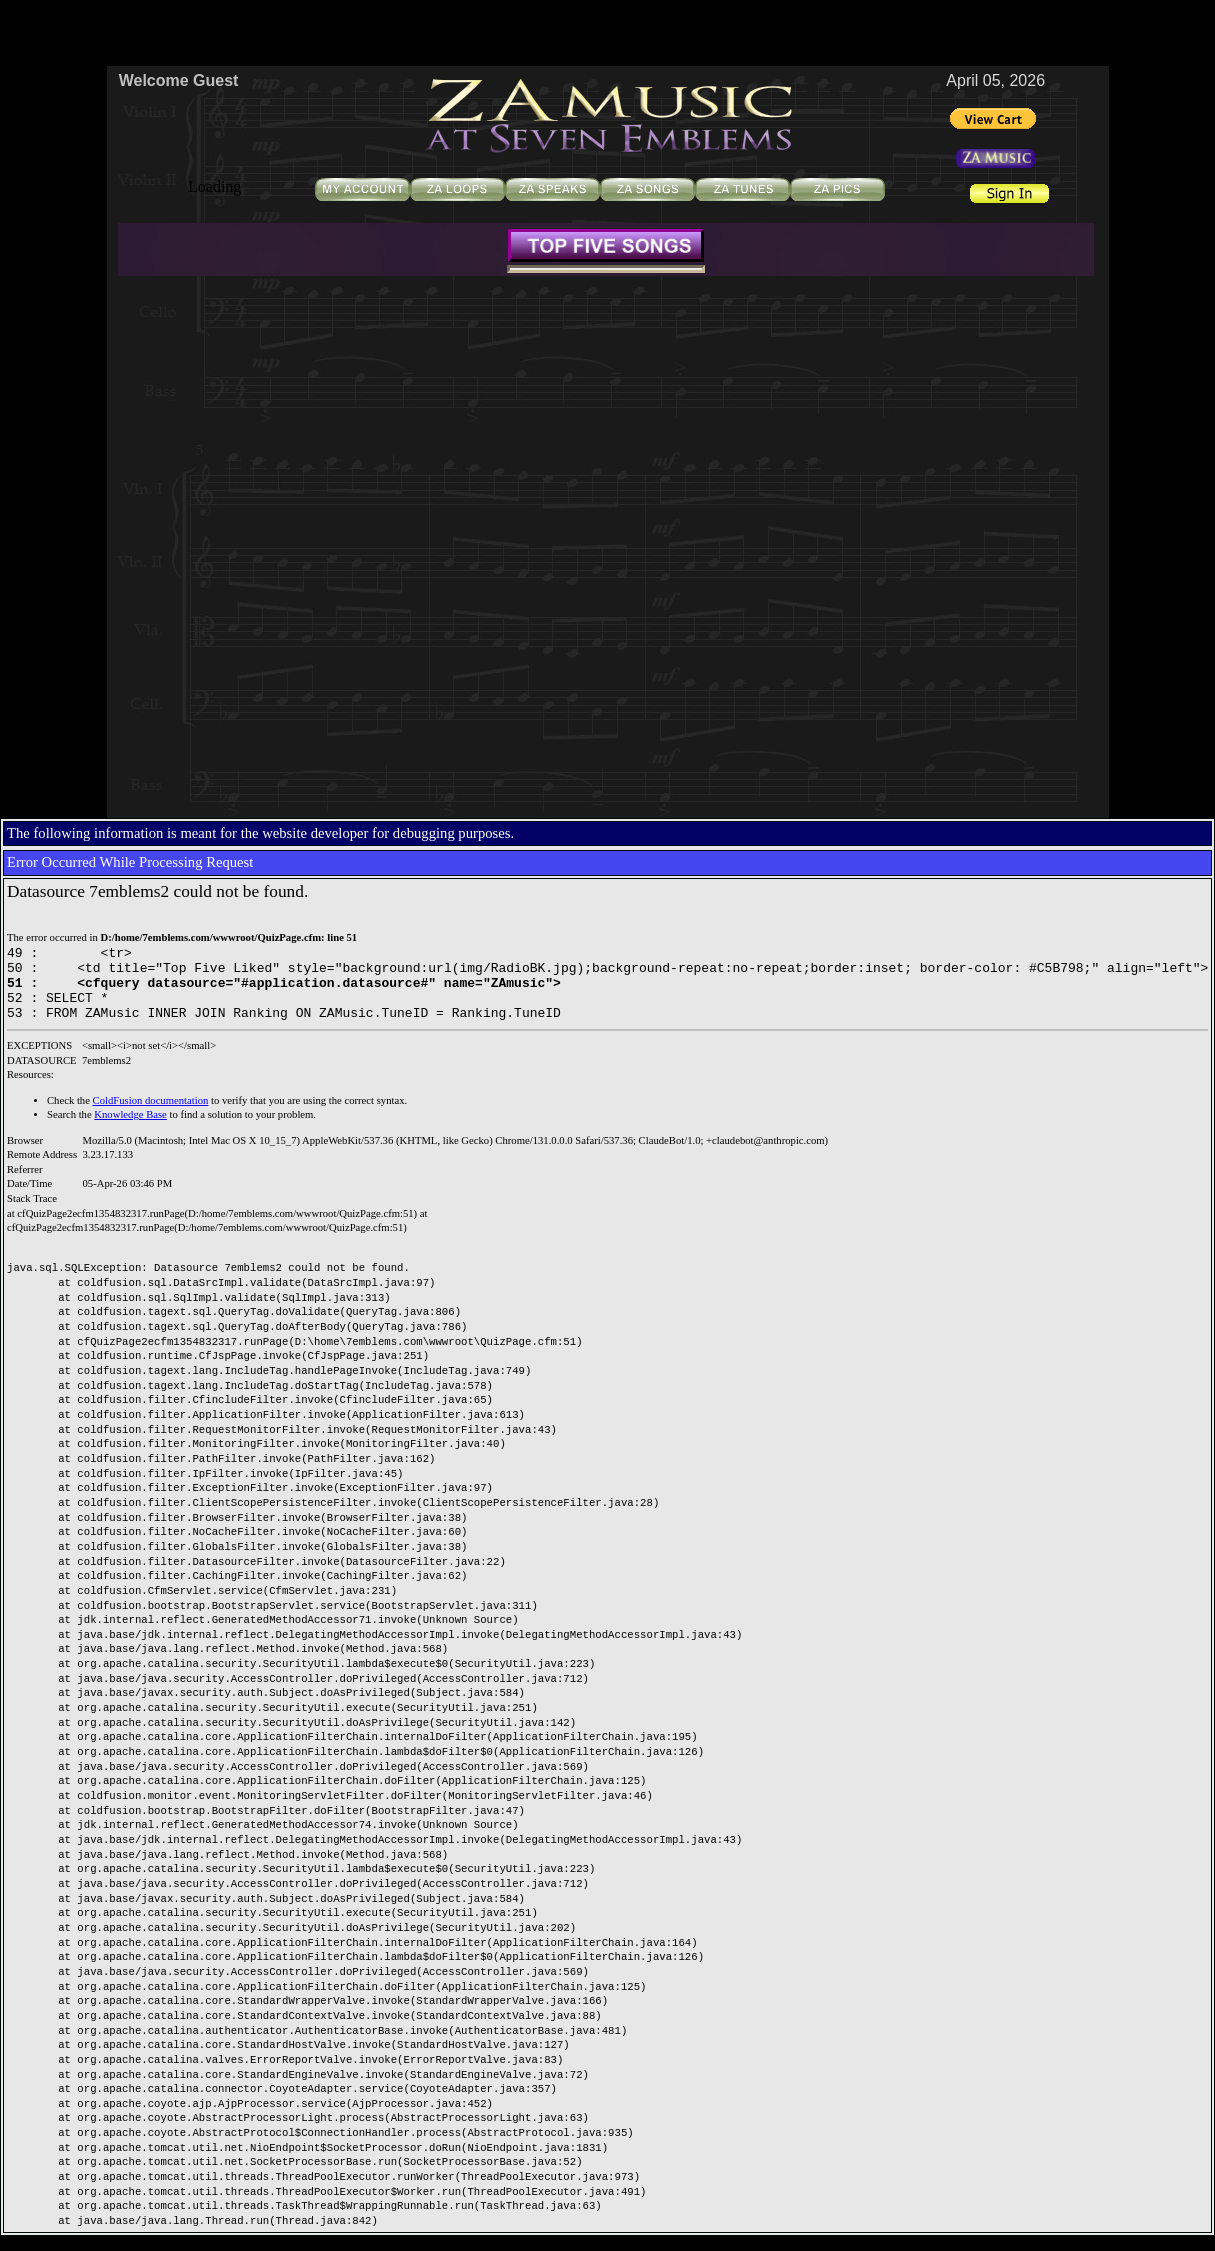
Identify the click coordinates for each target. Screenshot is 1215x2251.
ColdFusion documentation (151, 1115)
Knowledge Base (130, 1129)
